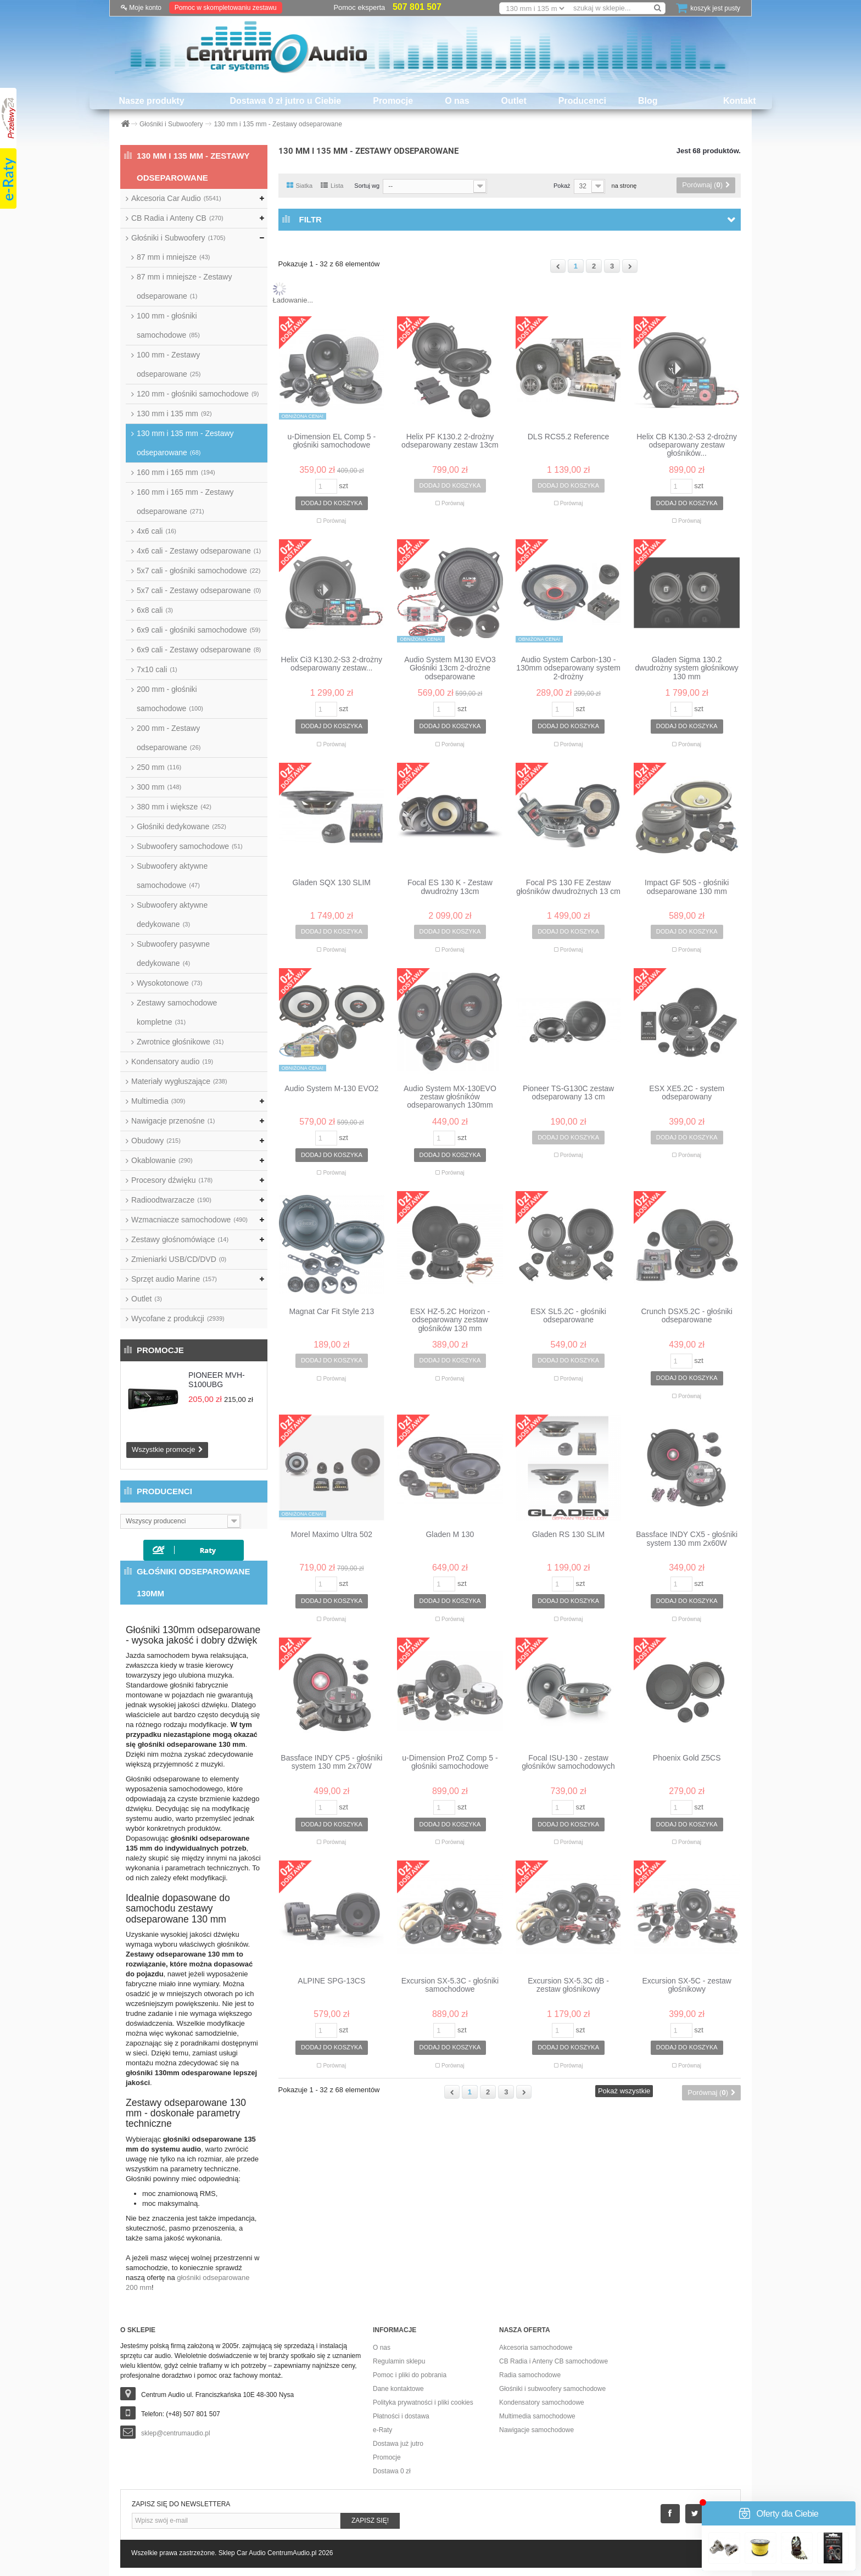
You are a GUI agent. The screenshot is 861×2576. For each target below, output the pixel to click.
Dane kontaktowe (398, 2389)
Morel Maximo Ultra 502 (332, 1534)
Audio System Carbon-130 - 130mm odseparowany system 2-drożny (568, 668)
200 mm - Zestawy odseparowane (168, 738)
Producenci (582, 100)
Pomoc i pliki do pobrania (409, 2375)
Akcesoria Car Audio (176, 198)
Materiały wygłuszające (179, 1081)
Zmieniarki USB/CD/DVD (178, 1259)
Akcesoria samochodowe (535, 2347)
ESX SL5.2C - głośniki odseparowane (568, 1315)
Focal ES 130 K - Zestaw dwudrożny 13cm (450, 887)
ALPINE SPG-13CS (331, 1981)
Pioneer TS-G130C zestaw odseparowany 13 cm (568, 1093)
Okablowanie (162, 1160)
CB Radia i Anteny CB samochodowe (553, 2361)
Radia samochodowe (530, 2375)
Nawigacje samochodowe (536, 2430)
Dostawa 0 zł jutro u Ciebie (286, 100)
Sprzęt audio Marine (174, 1279)
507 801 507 (417, 7)
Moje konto (141, 8)
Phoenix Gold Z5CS (687, 1758)
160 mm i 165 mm (176, 472)
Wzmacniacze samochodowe (189, 1219)
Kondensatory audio (172, 1061)
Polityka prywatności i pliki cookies (423, 2402)
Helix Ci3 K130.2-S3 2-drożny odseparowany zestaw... (331, 664)
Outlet (514, 100)
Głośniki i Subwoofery (178, 237)
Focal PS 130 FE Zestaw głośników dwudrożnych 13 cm (568, 887)
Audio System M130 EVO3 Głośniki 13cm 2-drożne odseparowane (450, 668)
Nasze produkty (151, 100)
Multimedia (158, 1101)
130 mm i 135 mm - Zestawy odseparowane (185, 443)
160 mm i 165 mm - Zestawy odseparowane (185, 502)
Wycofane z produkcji (178, 1318)
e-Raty (382, 2430)
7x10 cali (157, 669)
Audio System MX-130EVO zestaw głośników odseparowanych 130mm (450, 1097)
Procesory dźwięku (172, 1180)
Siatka (300, 185)
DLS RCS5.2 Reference (569, 437)
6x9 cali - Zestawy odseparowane (199, 649)
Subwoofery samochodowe (190, 846)
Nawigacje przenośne (173, 1120)
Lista (332, 185)
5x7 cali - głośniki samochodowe (198, 570)
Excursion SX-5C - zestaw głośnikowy (686, 1985)
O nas (457, 100)
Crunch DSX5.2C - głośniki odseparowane (687, 1315)
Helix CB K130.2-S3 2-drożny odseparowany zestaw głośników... (686, 445)
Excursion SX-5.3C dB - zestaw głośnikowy (568, 1985)
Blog (648, 100)
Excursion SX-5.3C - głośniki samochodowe (450, 1985)
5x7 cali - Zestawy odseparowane (199, 590)
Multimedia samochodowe (537, 2416)
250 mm (159, 767)
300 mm (159, 787)
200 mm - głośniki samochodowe (170, 699)
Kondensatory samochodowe (541, 2402)
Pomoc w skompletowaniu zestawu (226, 8)
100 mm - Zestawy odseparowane (168, 364)
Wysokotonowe (169, 983)
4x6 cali (156, 531)
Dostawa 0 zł (392, 2471)
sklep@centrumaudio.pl (175, 2433)
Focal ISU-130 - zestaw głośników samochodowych (568, 1762)
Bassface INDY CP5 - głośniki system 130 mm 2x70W (331, 1762)
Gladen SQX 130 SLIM (332, 883)
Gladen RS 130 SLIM (568, 1534)
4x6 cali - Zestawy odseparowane (199, 550)
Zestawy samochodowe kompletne (177, 1012)
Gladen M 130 (450, 1534)
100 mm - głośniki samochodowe (168, 325)
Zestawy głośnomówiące (179, 1239)
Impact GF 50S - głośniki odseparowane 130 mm (687, 887)
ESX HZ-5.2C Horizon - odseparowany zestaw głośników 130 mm (450, 1320)
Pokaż (562, 185)
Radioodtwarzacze (171, 1199)
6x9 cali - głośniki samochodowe (198, 629)
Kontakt (739, 100)
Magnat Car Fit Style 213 (331, 1311)
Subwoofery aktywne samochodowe (172, 876)
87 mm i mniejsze (173, 257)
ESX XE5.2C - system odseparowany (686, 1093)
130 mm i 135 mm (174, 413)
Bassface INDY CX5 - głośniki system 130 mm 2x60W (686, 1538)
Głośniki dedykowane (181, 826)
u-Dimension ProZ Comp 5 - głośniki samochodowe (449, 1762)
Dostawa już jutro (398, 2444)
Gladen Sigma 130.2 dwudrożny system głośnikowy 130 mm (687, 668)
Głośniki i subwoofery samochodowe (552, 2389)
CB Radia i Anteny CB (177, 218)
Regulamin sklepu (399, 2361)
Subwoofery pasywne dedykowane (173, 954)
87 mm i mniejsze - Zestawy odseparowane (184, 286)
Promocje (393, 100)
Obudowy (156, 1140)
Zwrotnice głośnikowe (180, 1041)
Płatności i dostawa (401, 2416)
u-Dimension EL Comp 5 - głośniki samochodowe (332, 441)
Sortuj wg (366, 185)
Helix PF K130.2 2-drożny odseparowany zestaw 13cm (450, 441)
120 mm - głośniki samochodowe (198, 393)
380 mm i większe (174, 806)
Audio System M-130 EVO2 (331, 1089)
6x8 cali (155, 610)
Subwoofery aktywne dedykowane (172, 915)
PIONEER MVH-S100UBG (216, 1380)
